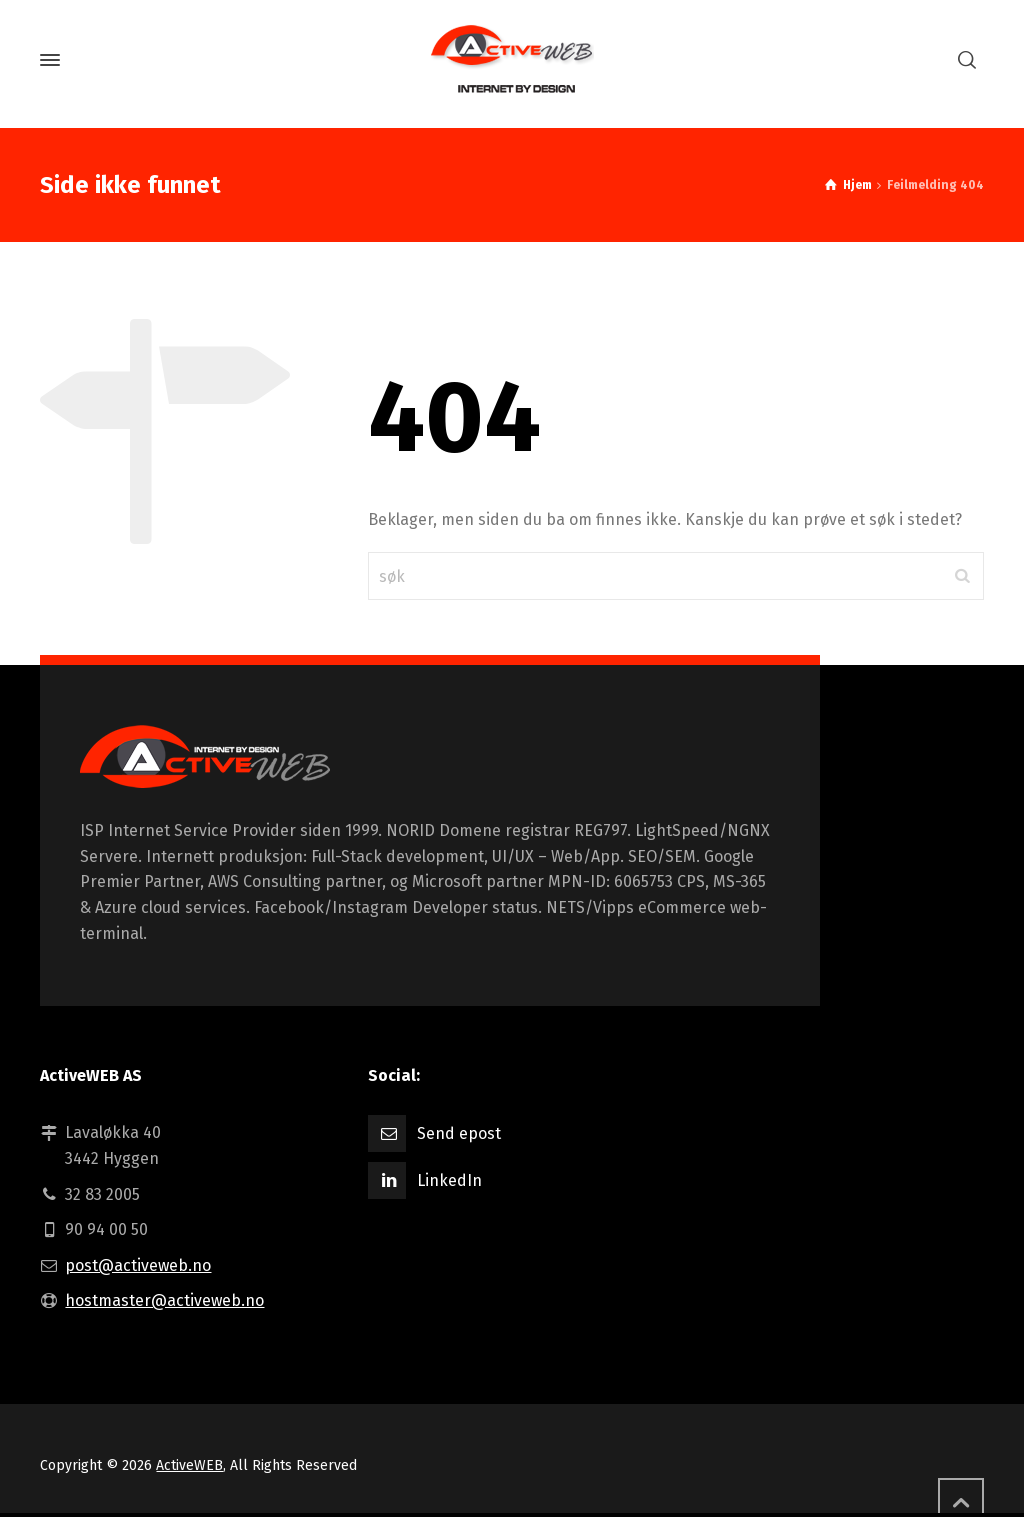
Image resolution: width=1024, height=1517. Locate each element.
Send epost (459, 1133)
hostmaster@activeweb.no (164, 1300)
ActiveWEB (189, 1465)
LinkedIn (449, 1180)
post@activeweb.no (138, 1265)
